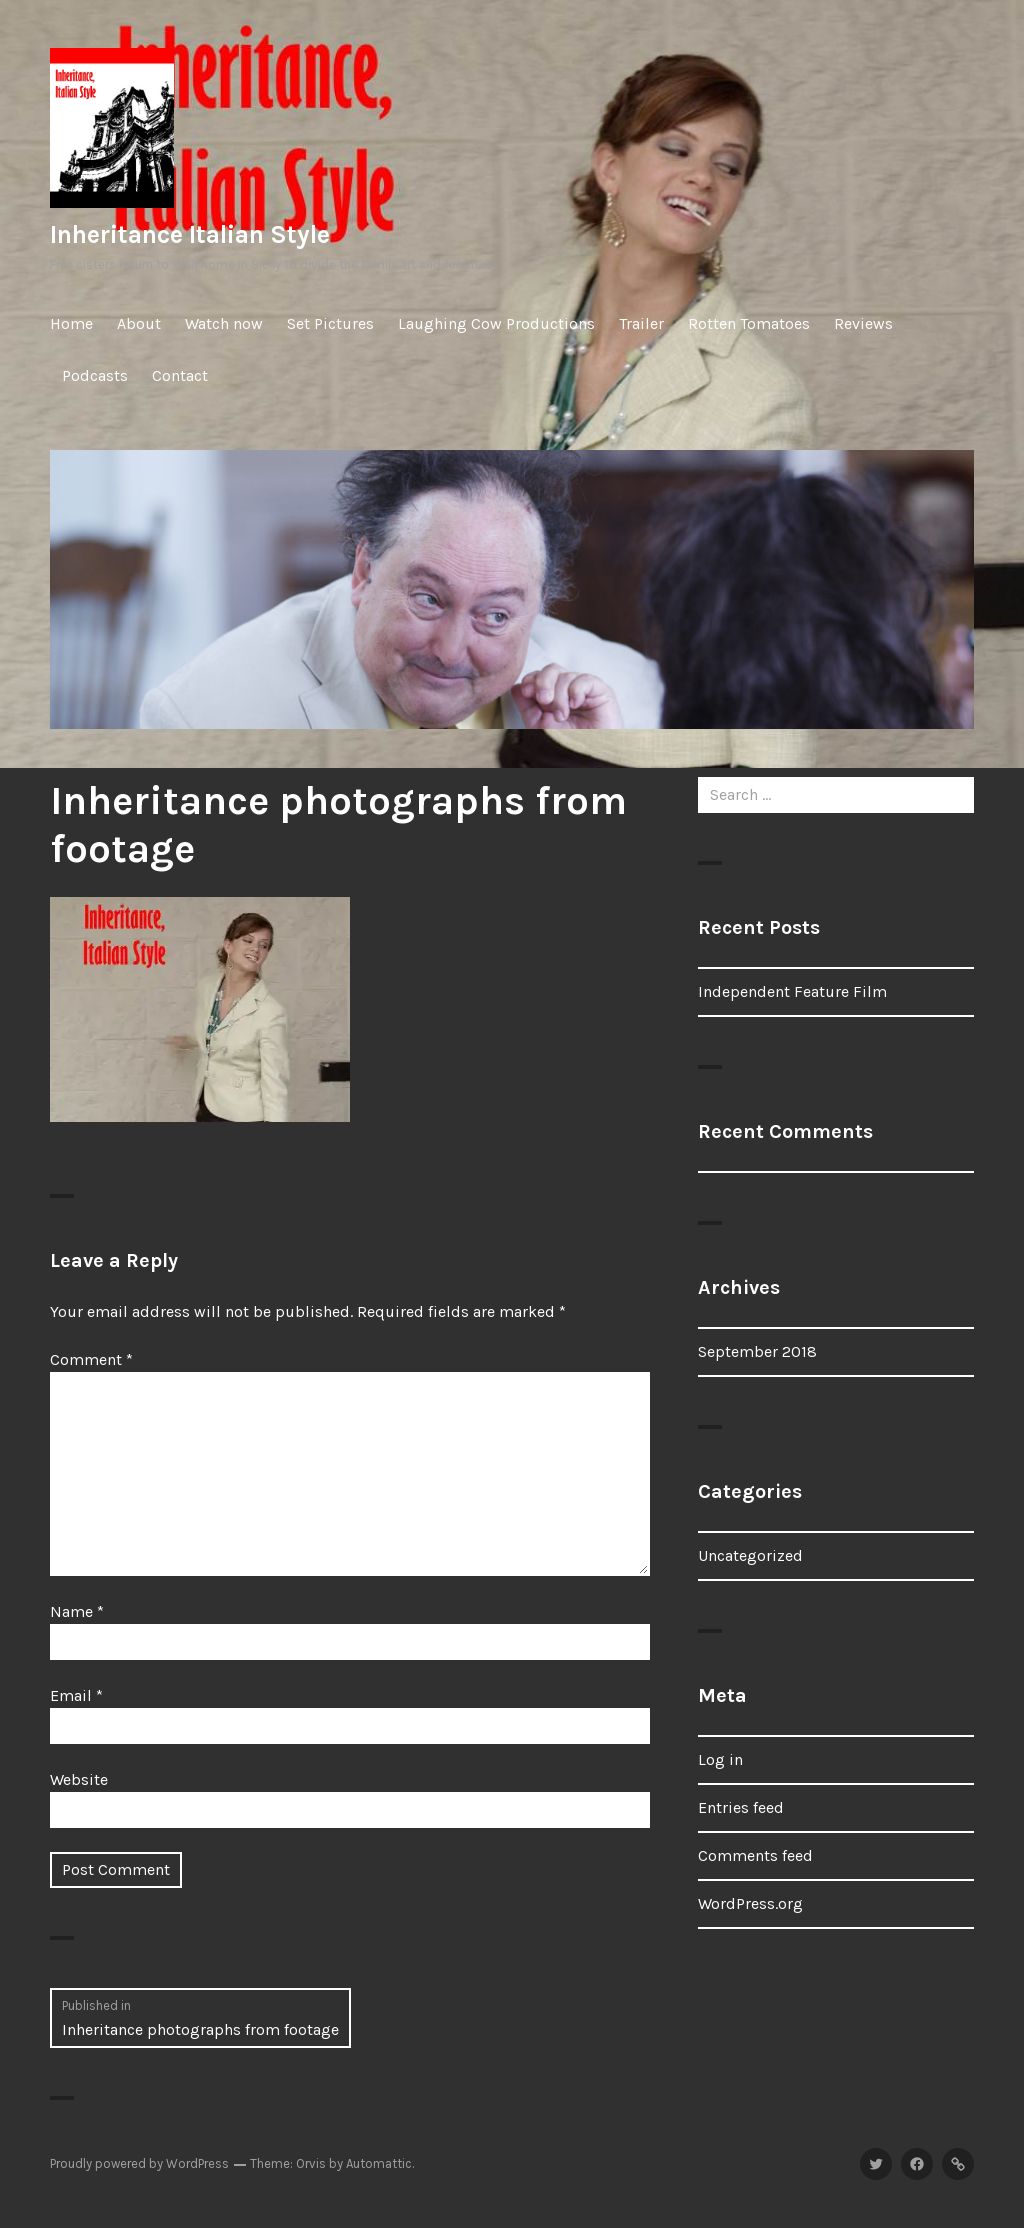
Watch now (224, 323)
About (139, 323)
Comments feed (755, 1855)
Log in (720, 1759)
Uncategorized (750, 1555)
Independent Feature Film (792, 991)
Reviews (863, 323)
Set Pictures (330, 323)
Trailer (641, 323)
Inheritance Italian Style (190, 234)
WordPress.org (750, 1903)
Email (76, 1695)
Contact (180, 375)
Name (77, 1611)
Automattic (379, 2163)
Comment (91, 1359)
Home (71, 323)
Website (79, 1779)
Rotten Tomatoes (749, 323)
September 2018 (757, 1351)
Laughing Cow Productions (496, 323)
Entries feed (741, 1807)
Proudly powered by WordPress (139, 2163)
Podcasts (95, 375)
